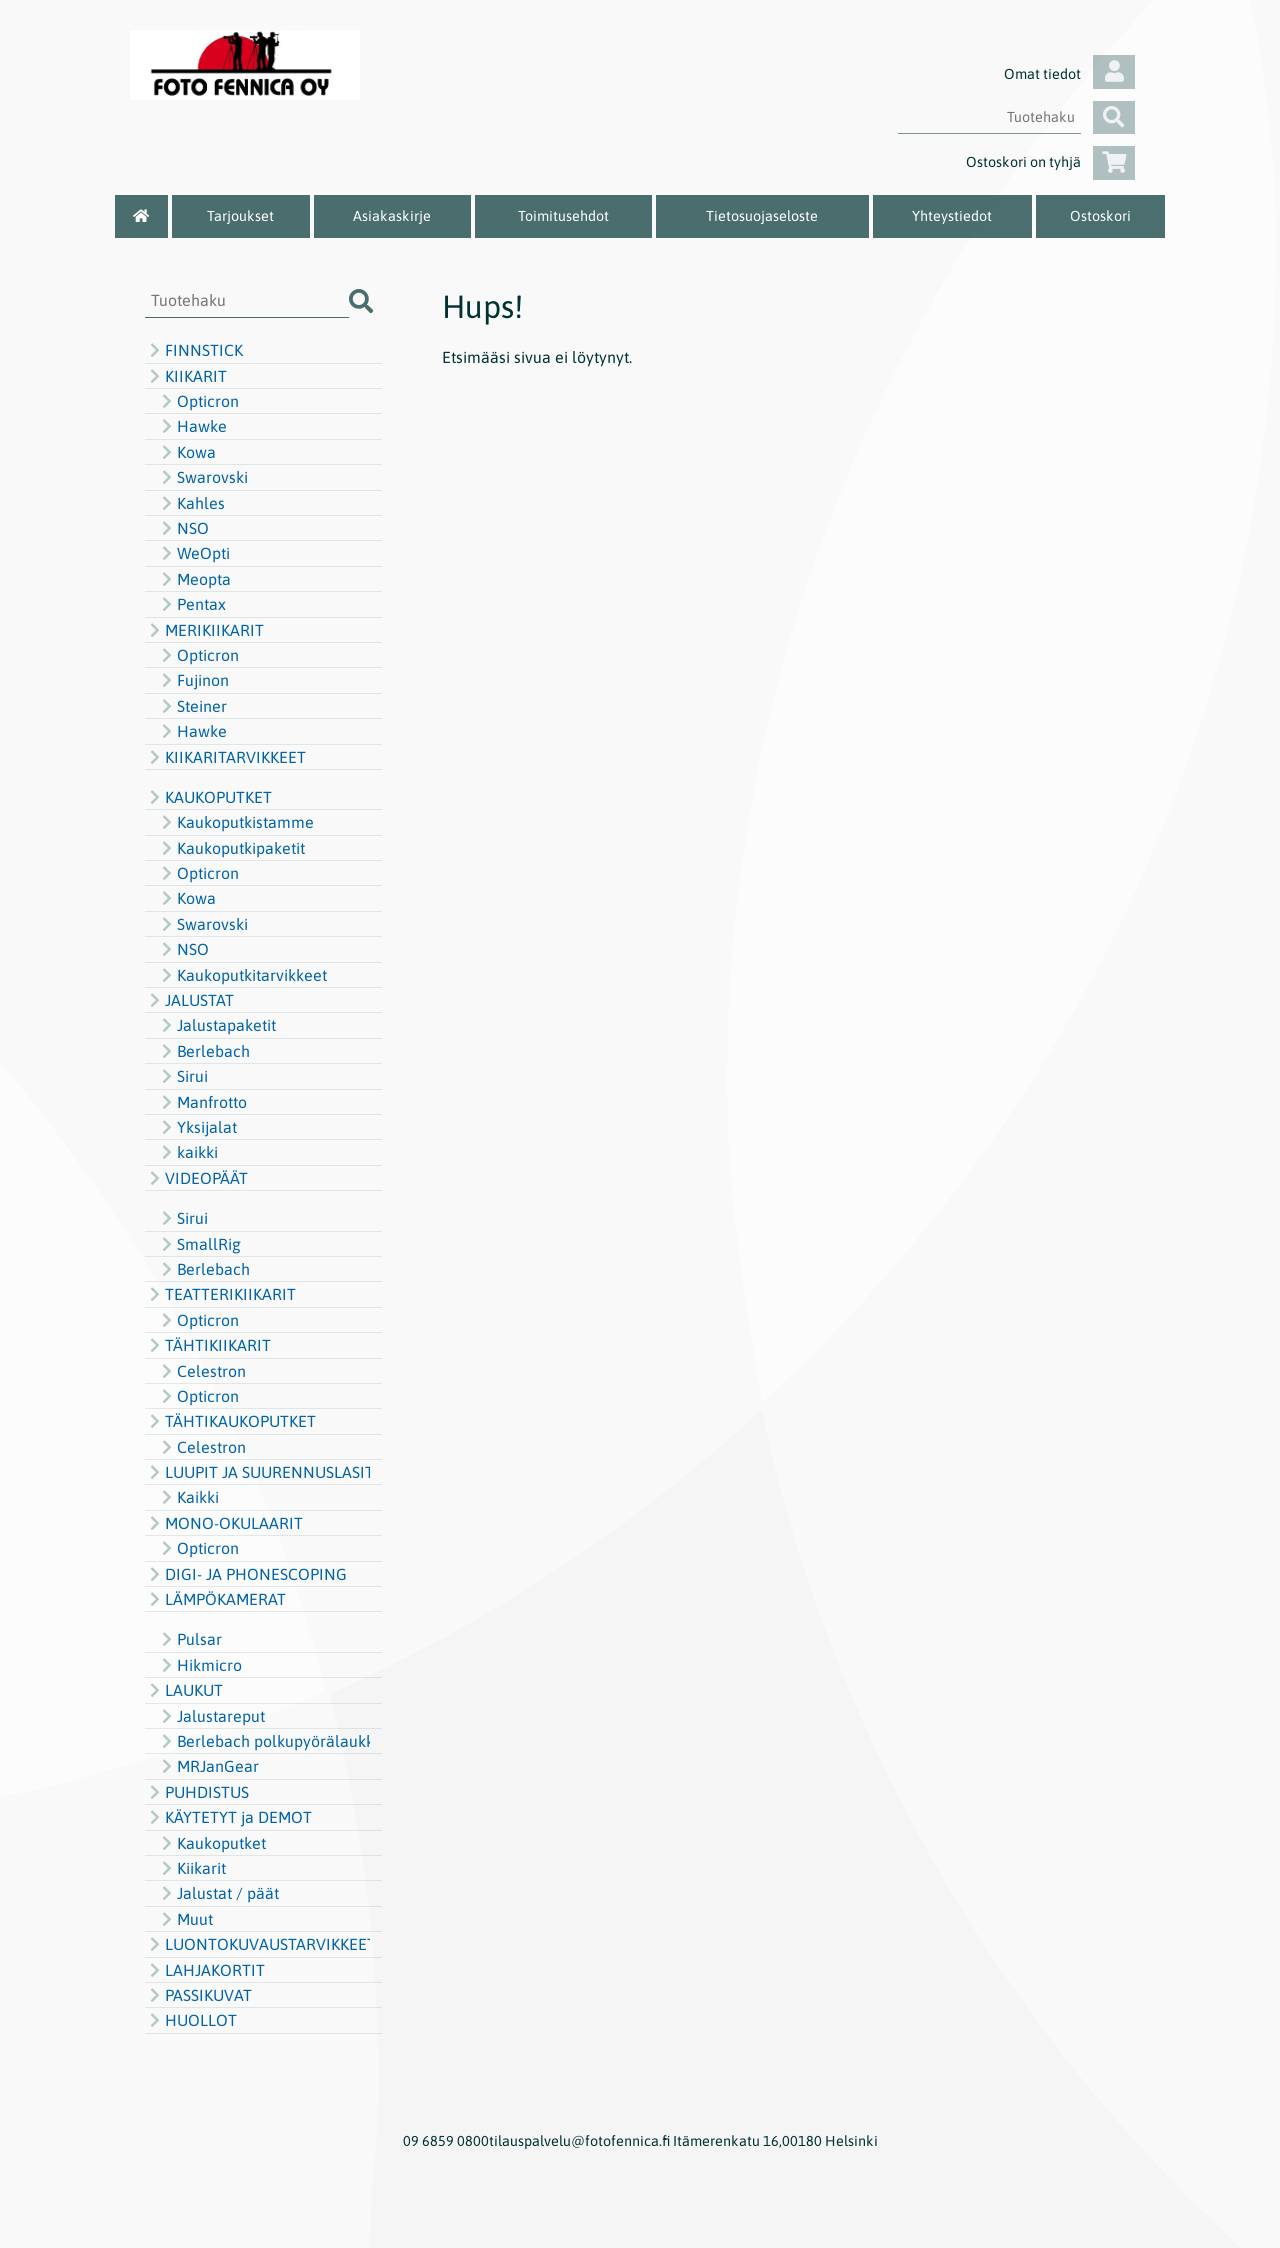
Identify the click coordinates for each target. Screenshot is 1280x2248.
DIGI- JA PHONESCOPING (246, 1574)
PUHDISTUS (197, 1792)
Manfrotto (202, 1102)
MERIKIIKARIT (204, 630)
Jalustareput (211, 1716)
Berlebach (203, 1051)
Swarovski (202, 477)
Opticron (198, 401)
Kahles (191, 503)
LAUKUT (184, 1690)
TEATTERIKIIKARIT (220, 1294)
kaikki (187, 1152)
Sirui (182, 1076)
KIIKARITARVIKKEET (225, 757)
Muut (185, 1919)
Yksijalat (197, 1127)
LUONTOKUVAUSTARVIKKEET (257, 1944)
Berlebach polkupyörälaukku (263, 1741)
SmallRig (199, 1244)
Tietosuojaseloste (762, 216)
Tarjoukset (240, 216)
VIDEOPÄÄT (196, 1178)
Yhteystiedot (952, 216)
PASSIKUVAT (198, 1995)
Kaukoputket (211, 1843)
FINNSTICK (194, 350)
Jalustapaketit (216, 1025)
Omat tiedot (1069, 74)
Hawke (192, 426)
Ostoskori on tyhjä (1050, 162)
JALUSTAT (189, 1000)
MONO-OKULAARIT (224, 1523)
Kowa (186, 452)
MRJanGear (208, 1766)
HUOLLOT (191, 2020)
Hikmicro (199, 1665)
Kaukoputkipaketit (231, 848)
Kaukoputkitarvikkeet (242, 975)
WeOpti (193, 553)
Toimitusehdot (563, 216)
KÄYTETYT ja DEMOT (228, 1817)
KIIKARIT (186, 376)
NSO (183, 528)
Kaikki (188, 1497)
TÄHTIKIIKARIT (208, 1345)
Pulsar (189, 1639)
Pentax (191, 604)
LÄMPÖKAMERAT (215, 1599)
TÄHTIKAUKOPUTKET (230, 1421)
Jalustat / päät (218, 1893)
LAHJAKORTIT (205, 1970)
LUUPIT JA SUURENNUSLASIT (257, 1472)
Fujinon (193, 680)
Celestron (201, 1371)
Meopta (194, 579)
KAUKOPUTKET (208, 797)
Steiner (192, 706)
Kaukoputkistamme (235, 822)
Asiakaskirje (392, 216)
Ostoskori (1100, 216)
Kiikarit (191, 1868)
